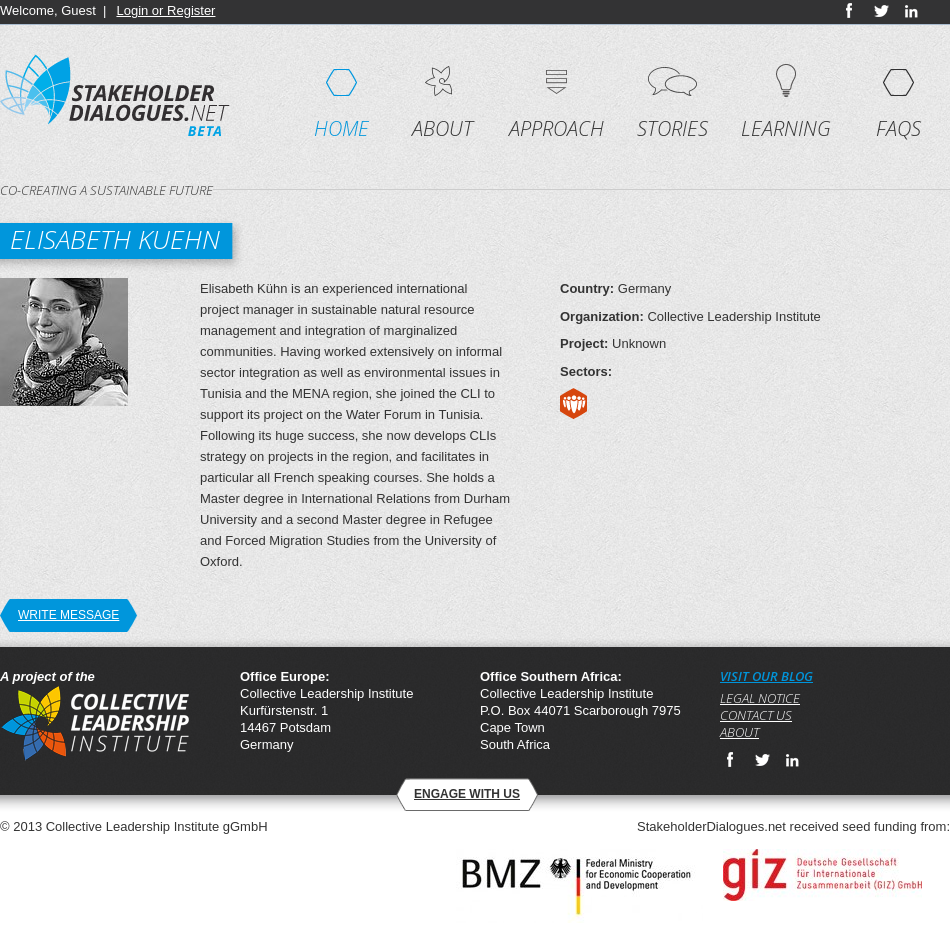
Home (341, 128)
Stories (672, 128)
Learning (786, 128)
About (442, 128)
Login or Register (165, 10)
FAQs (898, 128)
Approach (556, 128)
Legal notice (760, 698)
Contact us (756, 715)
